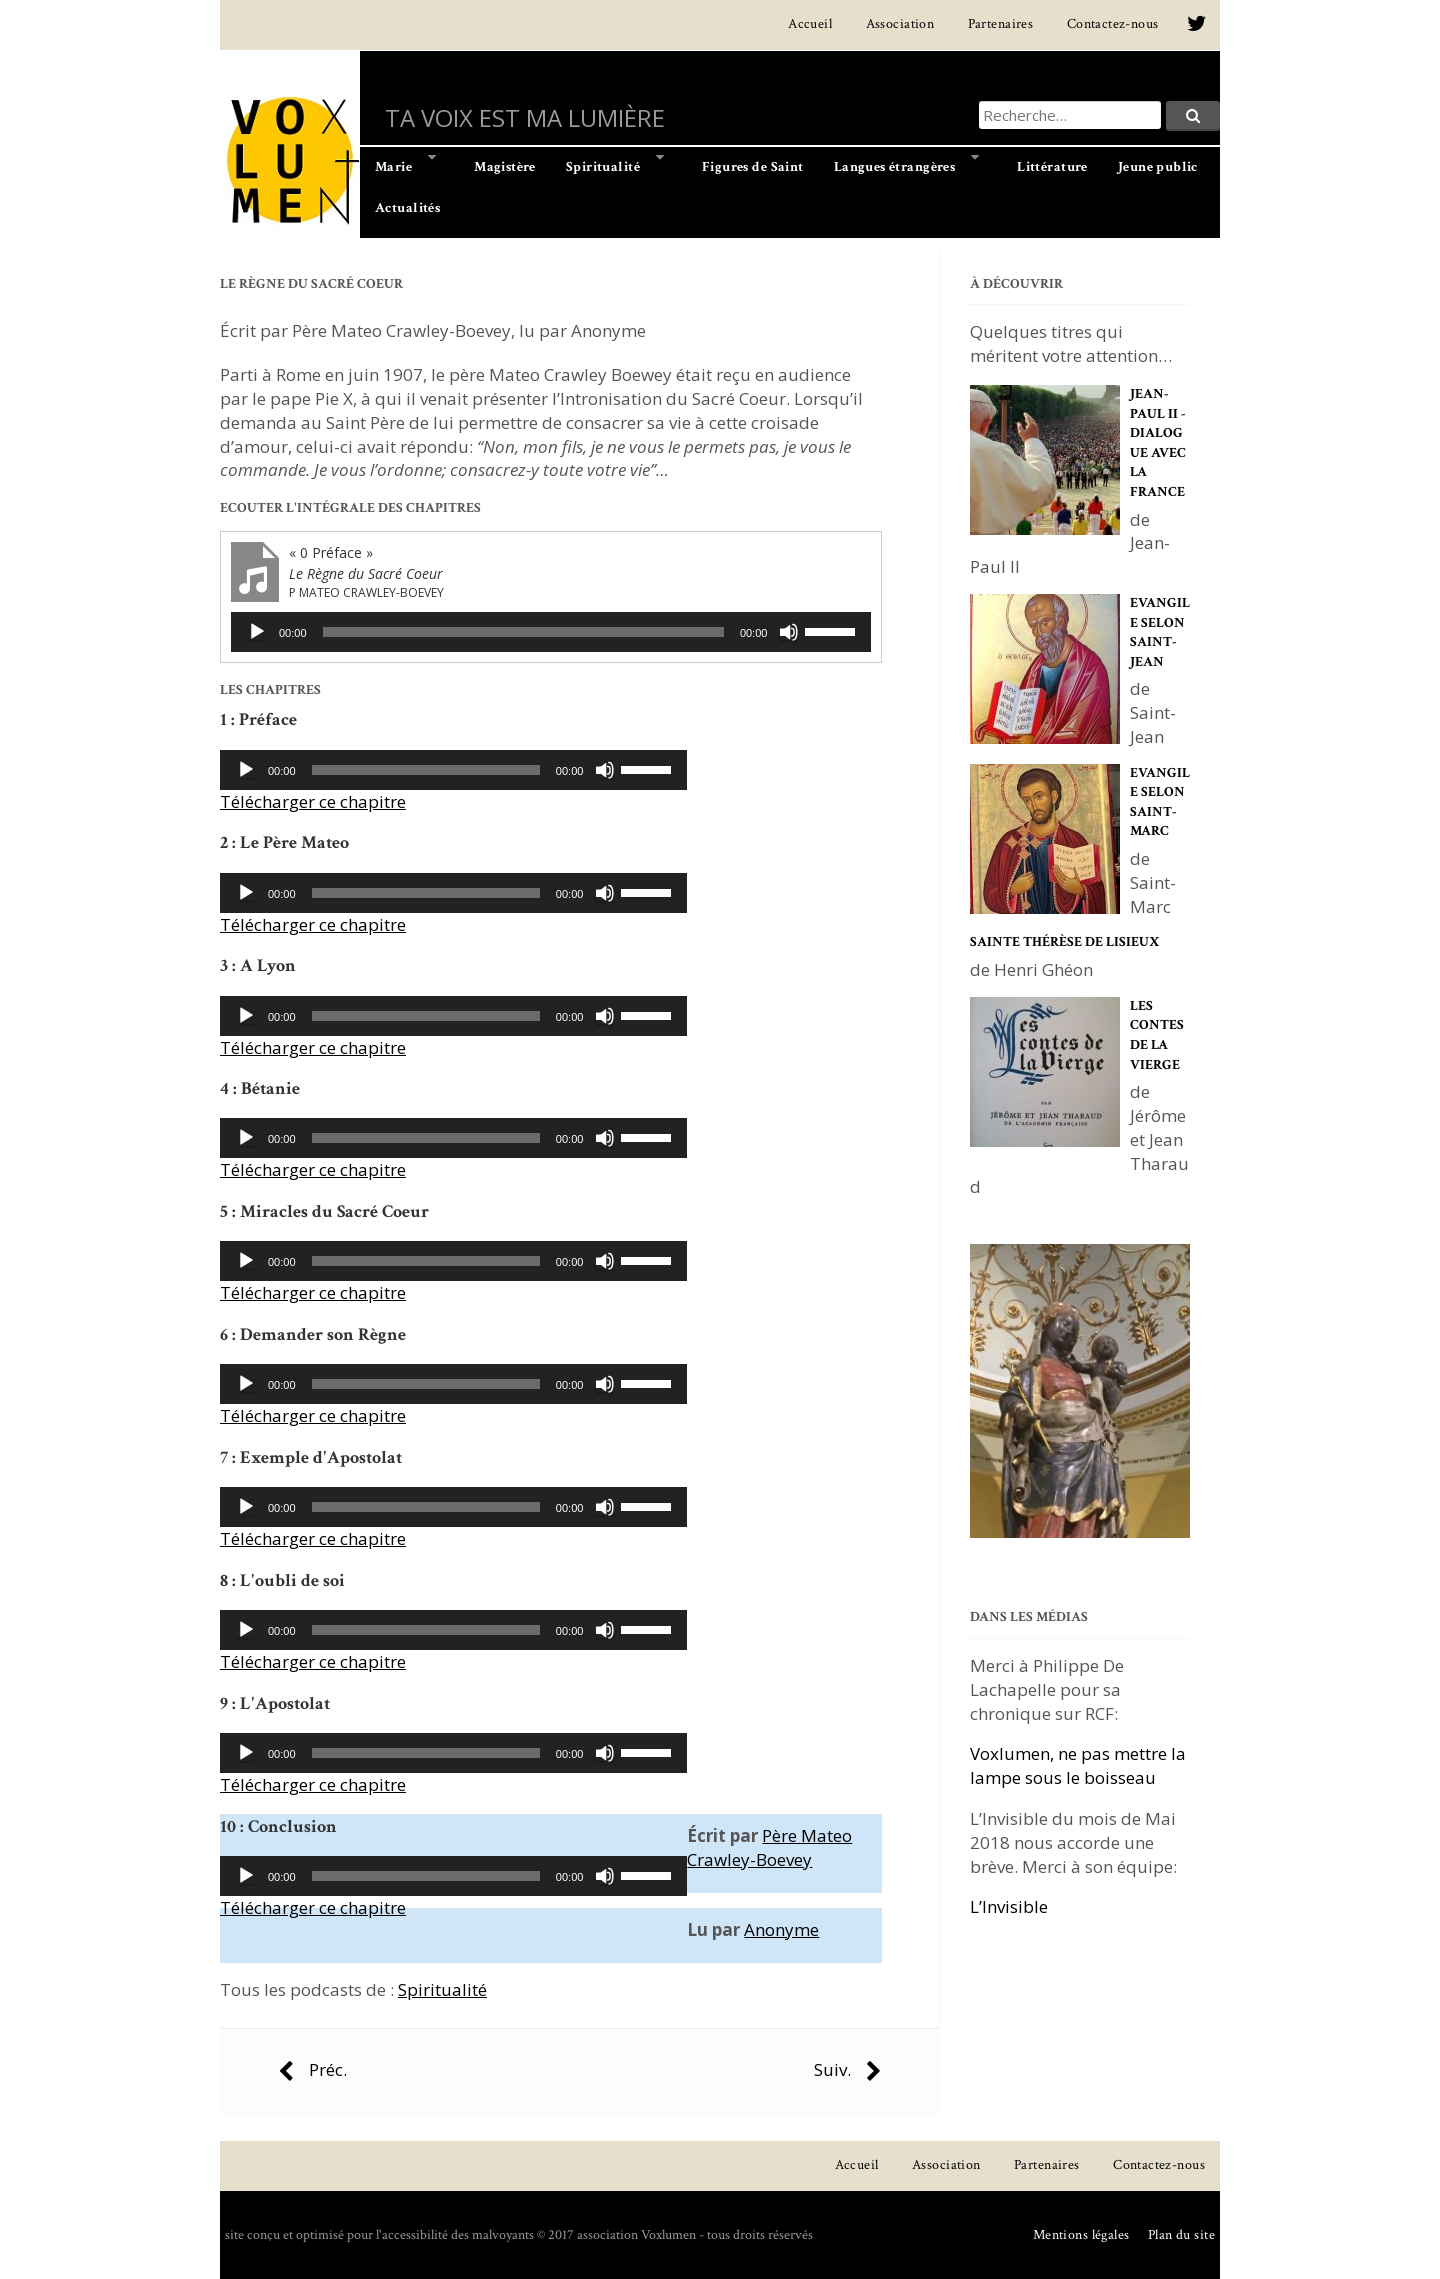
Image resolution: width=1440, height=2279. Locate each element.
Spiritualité (442, 1989)
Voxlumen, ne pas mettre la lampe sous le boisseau (1078, 1765)
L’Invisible (1009, 1906)
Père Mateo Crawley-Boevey (769, 1847)
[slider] (523, 632)
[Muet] (789, 632)
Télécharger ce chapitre (313, 801)
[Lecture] (257, 632)
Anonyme (781, 1929)
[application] (551, 632)
